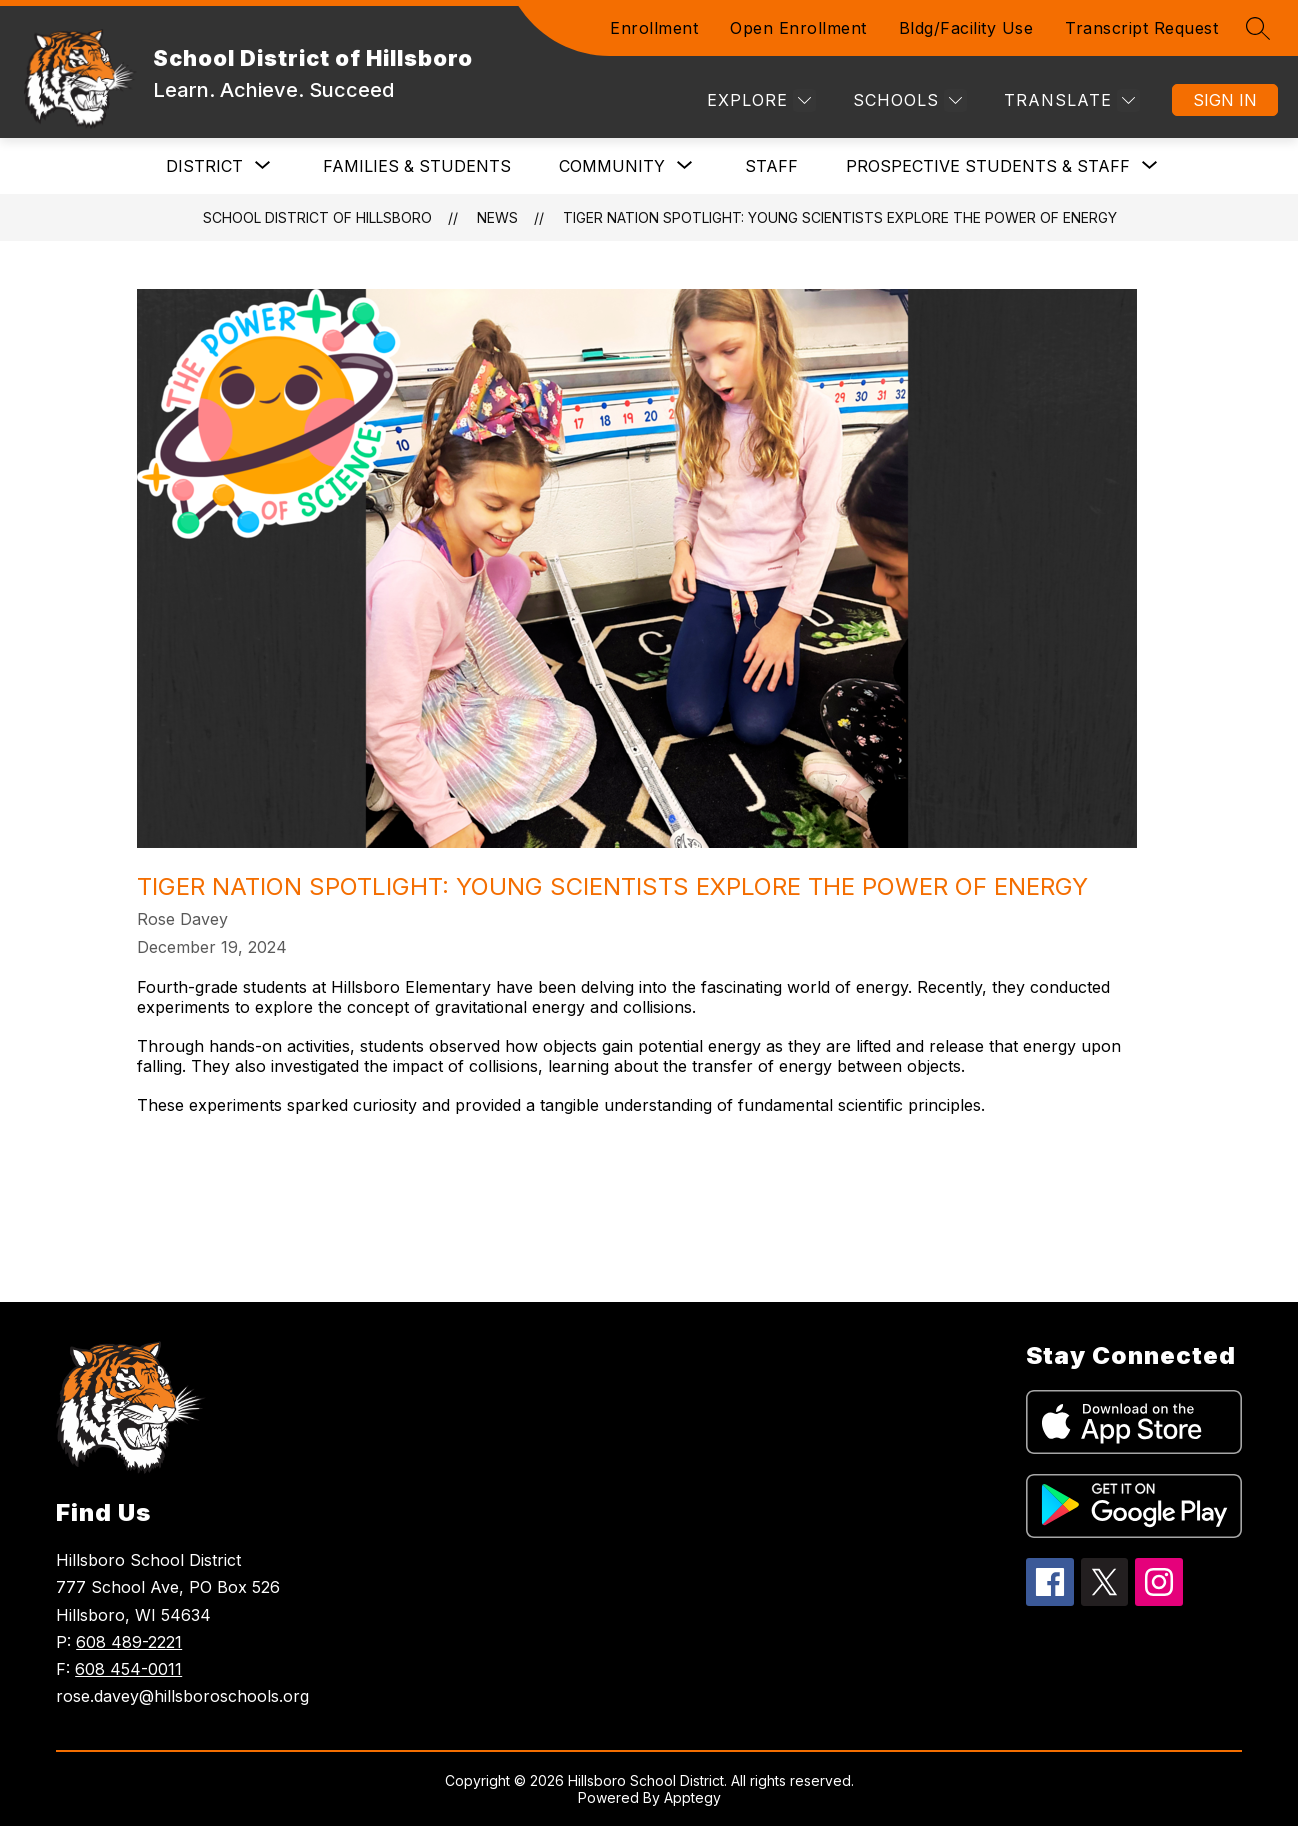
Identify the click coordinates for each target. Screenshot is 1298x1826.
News (497, 217)
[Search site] (1258, 28)
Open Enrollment (798, 28)
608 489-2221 (129, 1642)
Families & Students (417, 166)
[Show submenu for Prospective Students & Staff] (988, 166)
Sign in (1225, 100)
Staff (771, 166)
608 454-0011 (128, 1669)
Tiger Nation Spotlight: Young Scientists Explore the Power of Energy (840, 217)
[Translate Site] (1069, 100)
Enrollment (654, 28)
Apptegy (692, 1797)
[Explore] (759, 100)
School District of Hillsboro (317, 217)
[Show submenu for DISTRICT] (204, 166)
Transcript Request (1141, 28)
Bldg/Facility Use (966, 28)
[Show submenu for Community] (612, 166)
